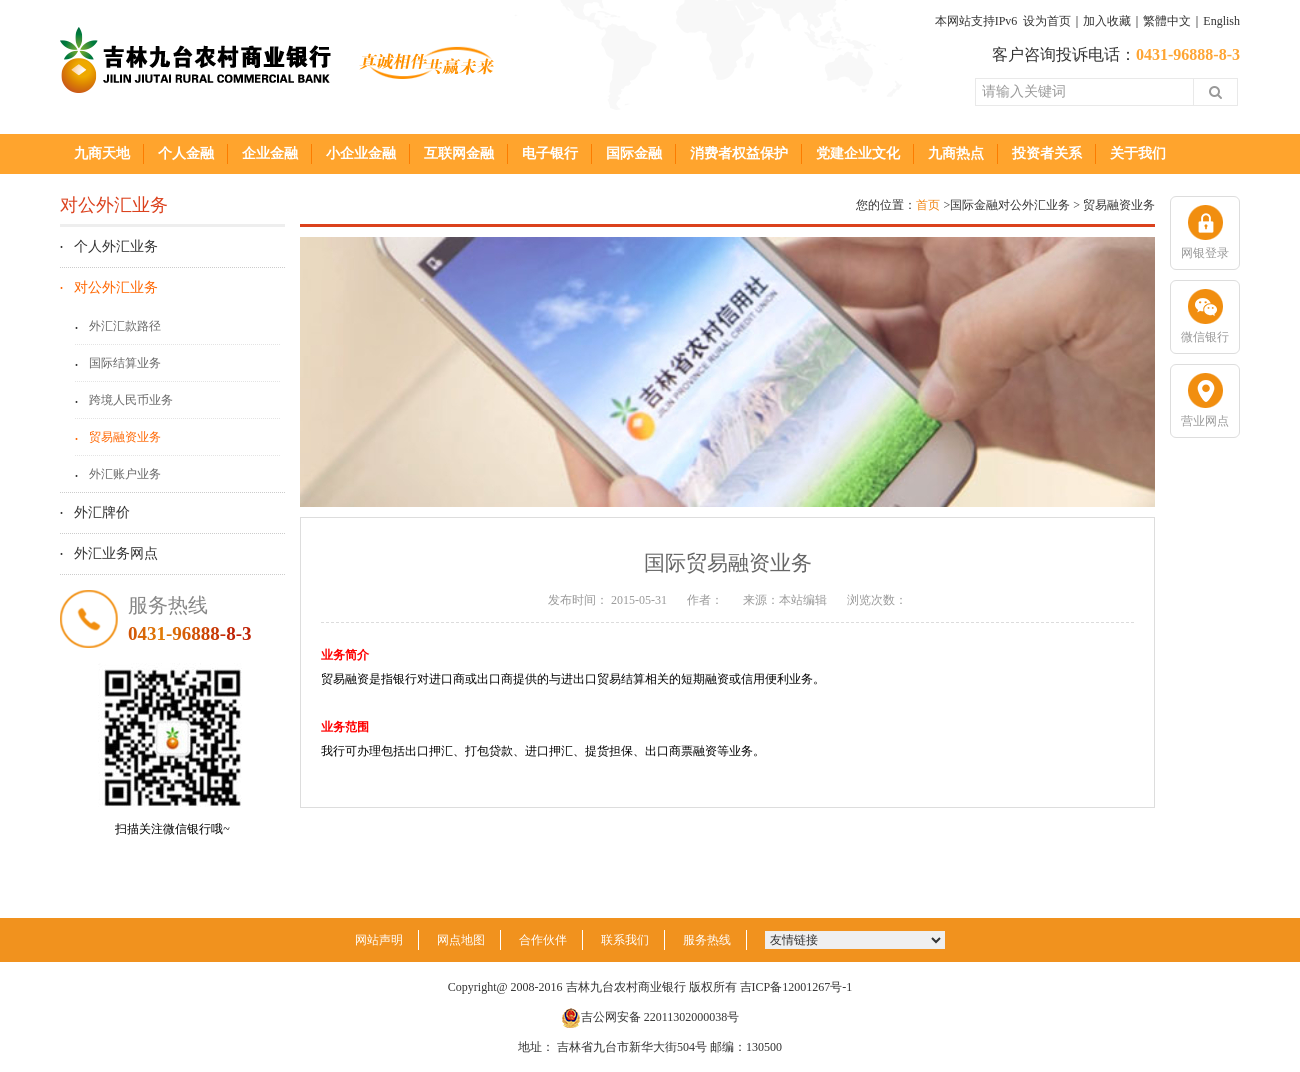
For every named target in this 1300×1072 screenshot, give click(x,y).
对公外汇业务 (116, 287)
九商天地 (102, 153)
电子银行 (550, 153)
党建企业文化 (858, 153)
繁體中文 (1167, 21)
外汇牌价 (102, 512)
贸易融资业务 (125, 437)
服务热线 (707, 940)
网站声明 (379, 940)
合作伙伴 (543, 940)
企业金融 (270, 153)
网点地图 (461, 940)
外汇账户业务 (125, 474)
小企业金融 (361, 153)
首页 (928, 205)
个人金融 (186, 153)
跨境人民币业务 (131, 400)
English (1221, 21)
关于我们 (1138, 153)
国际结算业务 (125, 363)
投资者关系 (1047, 153)
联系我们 (625, 940)
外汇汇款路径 (125, 326)
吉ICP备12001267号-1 (796, 987)
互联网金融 (459, 153)
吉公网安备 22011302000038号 (650, 1017)
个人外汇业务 (116, 246)
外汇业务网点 (116, 553)
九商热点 (956, 153)
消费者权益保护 (739, 153)
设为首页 (1047, 21)
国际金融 (634, 153)
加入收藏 (1107, 21)
